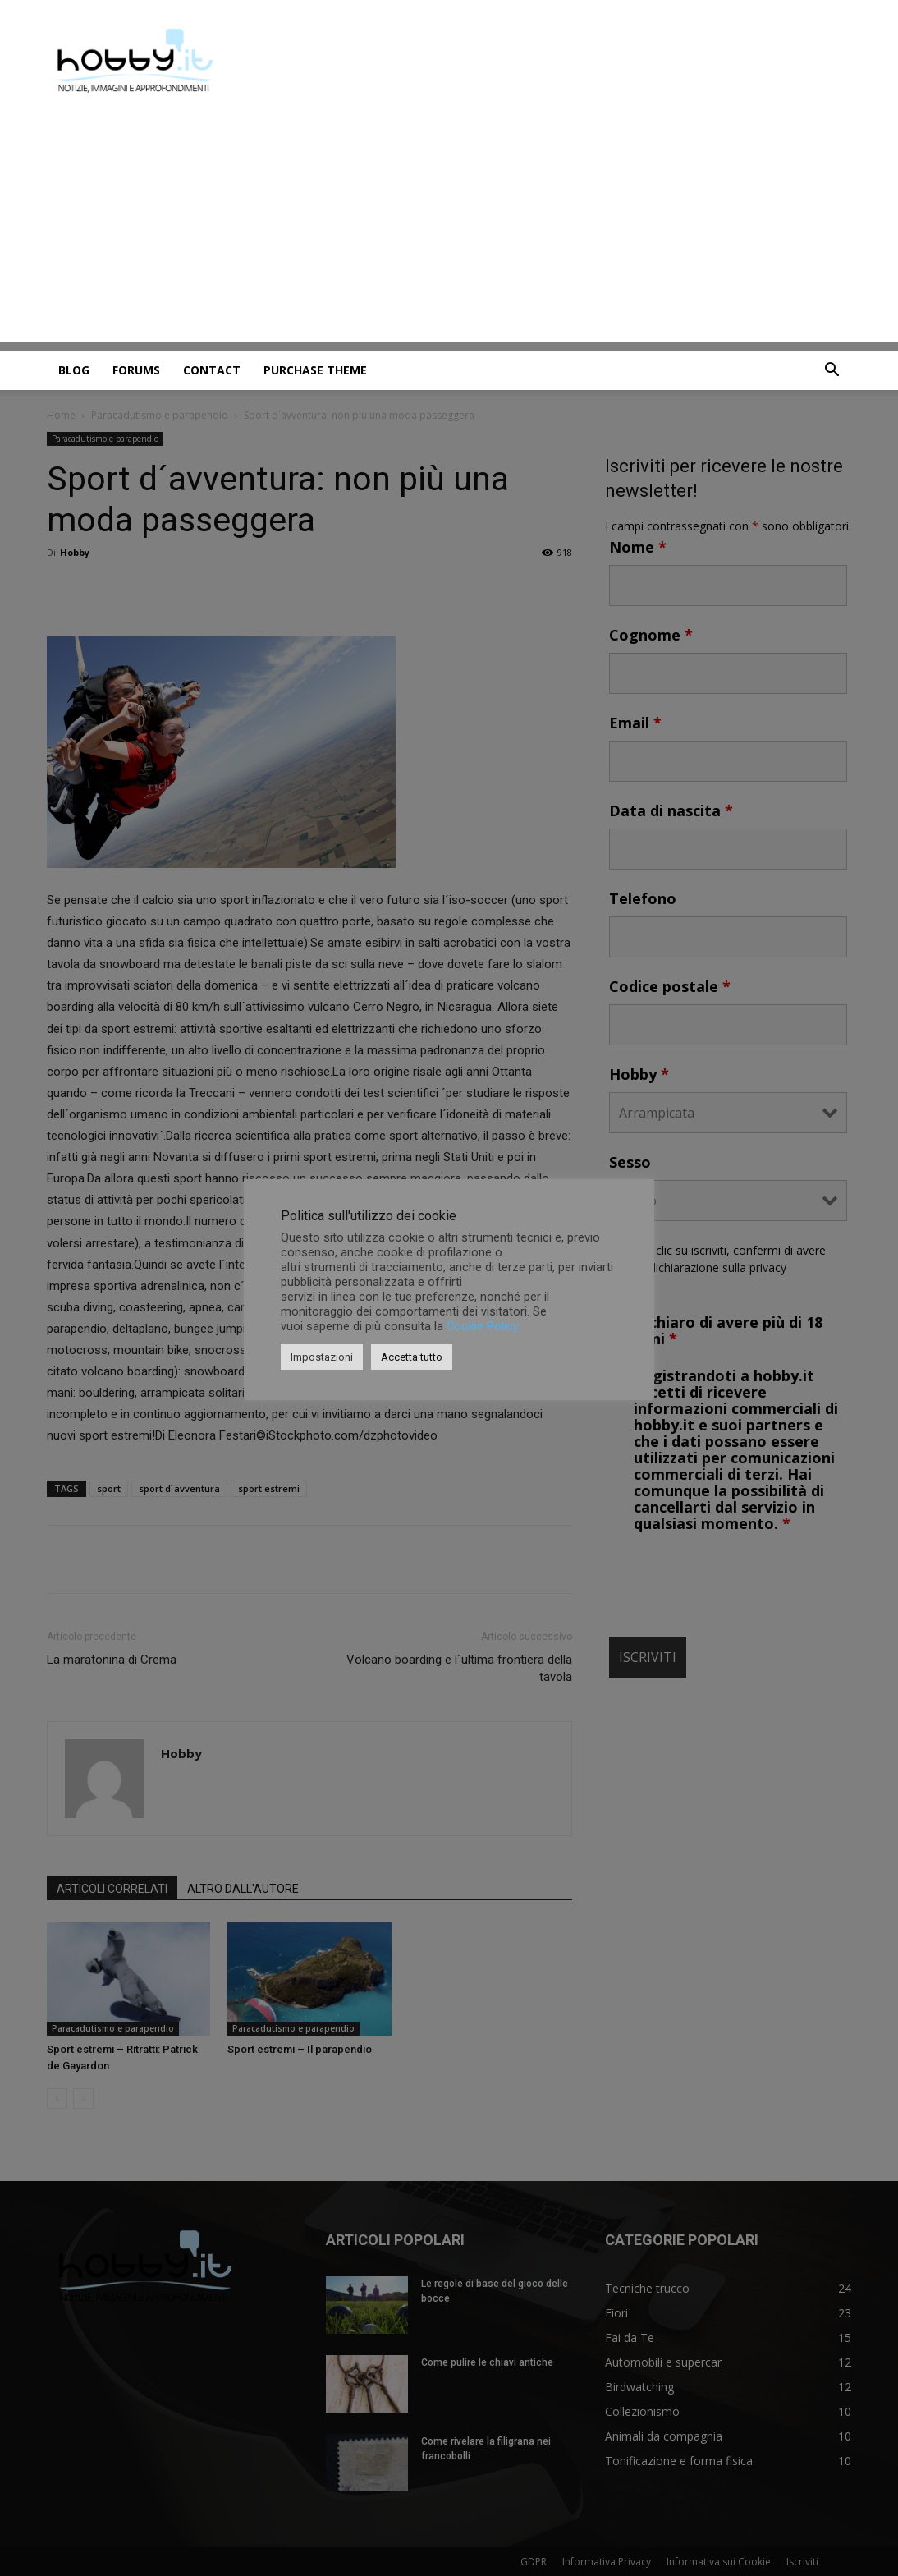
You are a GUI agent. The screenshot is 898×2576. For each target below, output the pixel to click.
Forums (136, 370)
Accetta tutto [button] (411, 1357)
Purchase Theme (315, 370)
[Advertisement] (449, 227)
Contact (212, 370)
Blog (73, 370)
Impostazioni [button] (322, 1357)
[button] (831, 371)
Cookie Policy (483, 1326)
